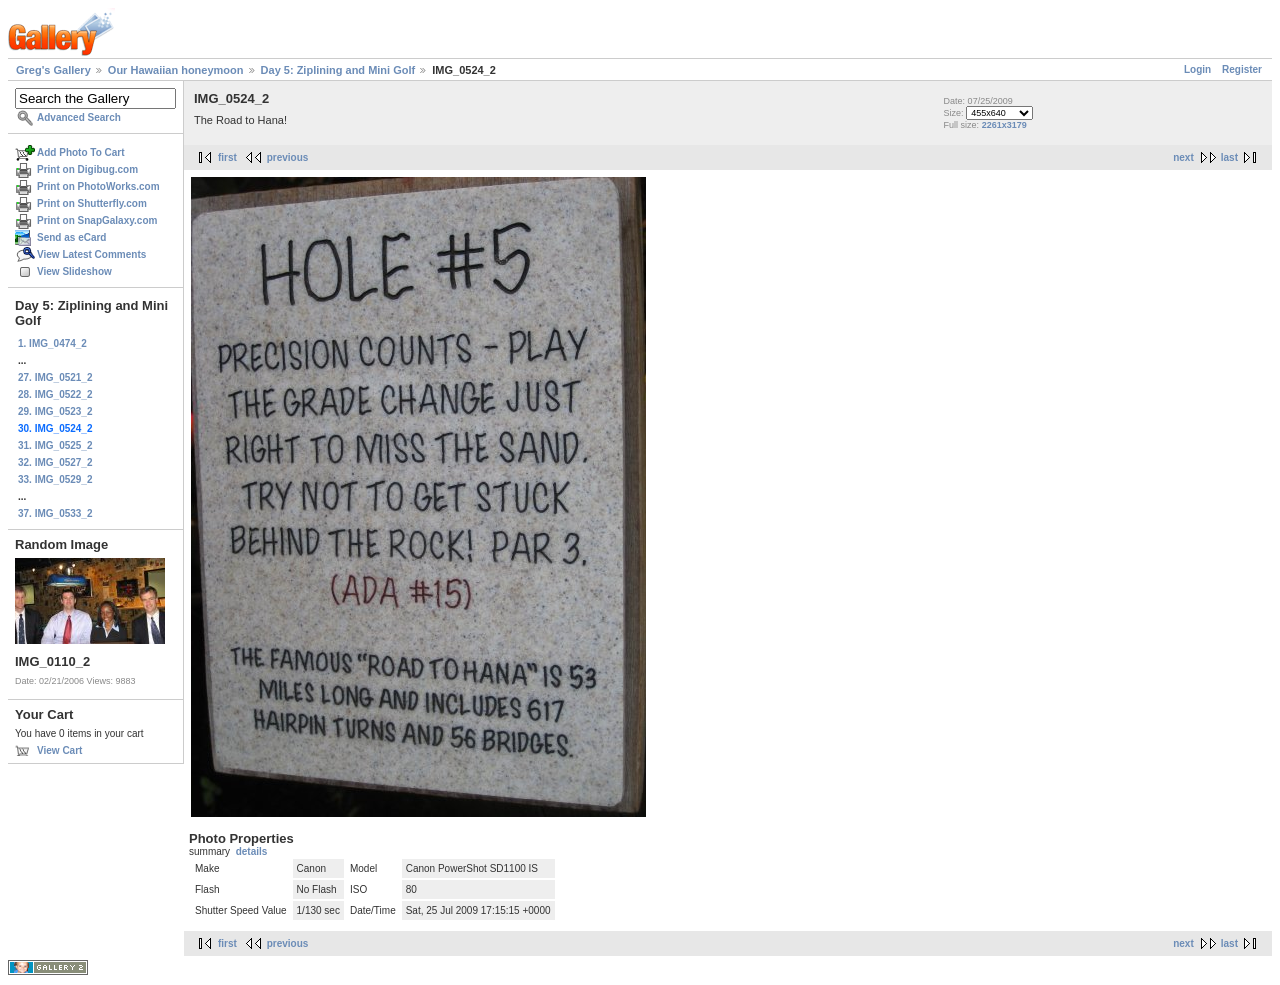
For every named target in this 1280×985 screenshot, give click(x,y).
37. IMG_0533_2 (55, 513)
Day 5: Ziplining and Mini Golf (338, 70)
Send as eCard (71, 237)
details (252, 851)
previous (288, 157)
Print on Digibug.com (87, 169)
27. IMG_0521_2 (55, 377)
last (1229, 157)
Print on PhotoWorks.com (98, 186)
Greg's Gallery (53, 70)
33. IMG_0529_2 (55, 479)
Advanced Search (79, 117)
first (227, 157)
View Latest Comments (91, 254)
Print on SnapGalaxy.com (97, 220)
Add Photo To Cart (81, 152)
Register (1242, 69)
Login (1197, 69)
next (1183, 157)
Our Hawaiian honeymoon (176, 70)
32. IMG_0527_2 (55, 462)
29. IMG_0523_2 (55, 411)
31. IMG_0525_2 (55, 445)
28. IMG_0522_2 (55, 394)
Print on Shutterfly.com (92, 203)
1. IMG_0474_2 (52, 343)
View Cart (59, 750)
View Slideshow (74, 271)
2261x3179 (1004, 125)
